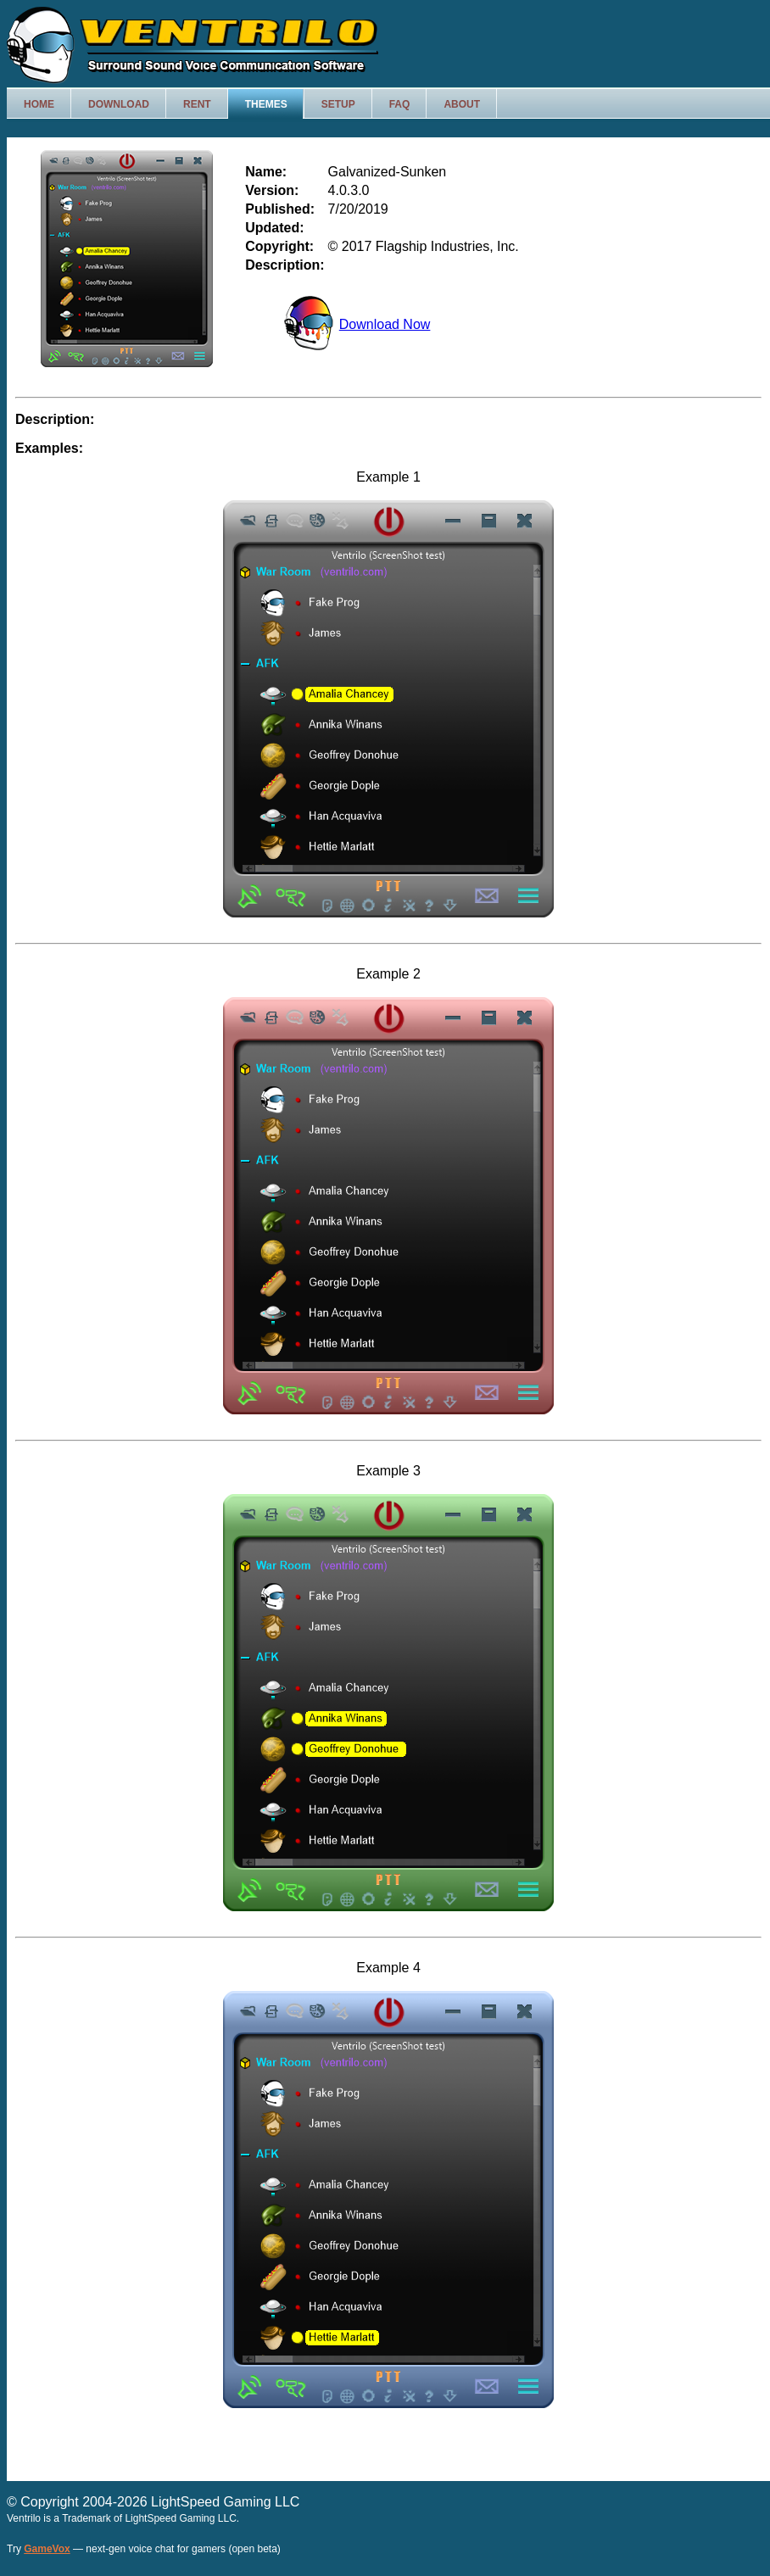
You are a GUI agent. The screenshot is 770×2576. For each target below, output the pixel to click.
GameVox (47, 2549)
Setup (338, 104)
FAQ (399, 104)
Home (39, 104)
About (462, 104)
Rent (197, 104)
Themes (266, 104)
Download (118, 104)
